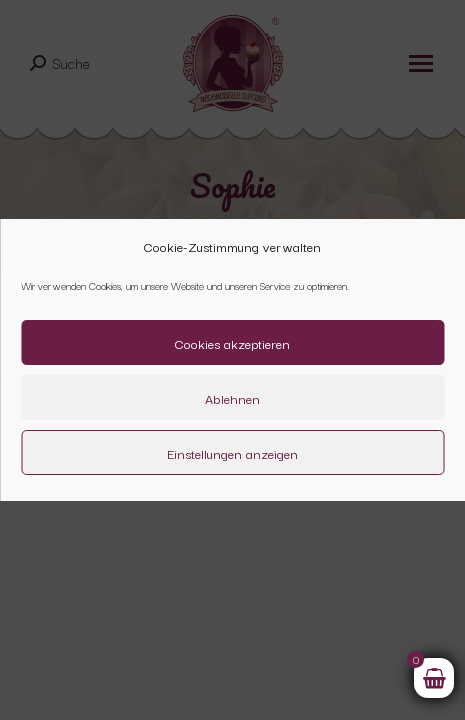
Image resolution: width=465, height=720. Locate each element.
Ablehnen (232, 398)
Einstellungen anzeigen (232, 453)
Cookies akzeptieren (232, 343)
